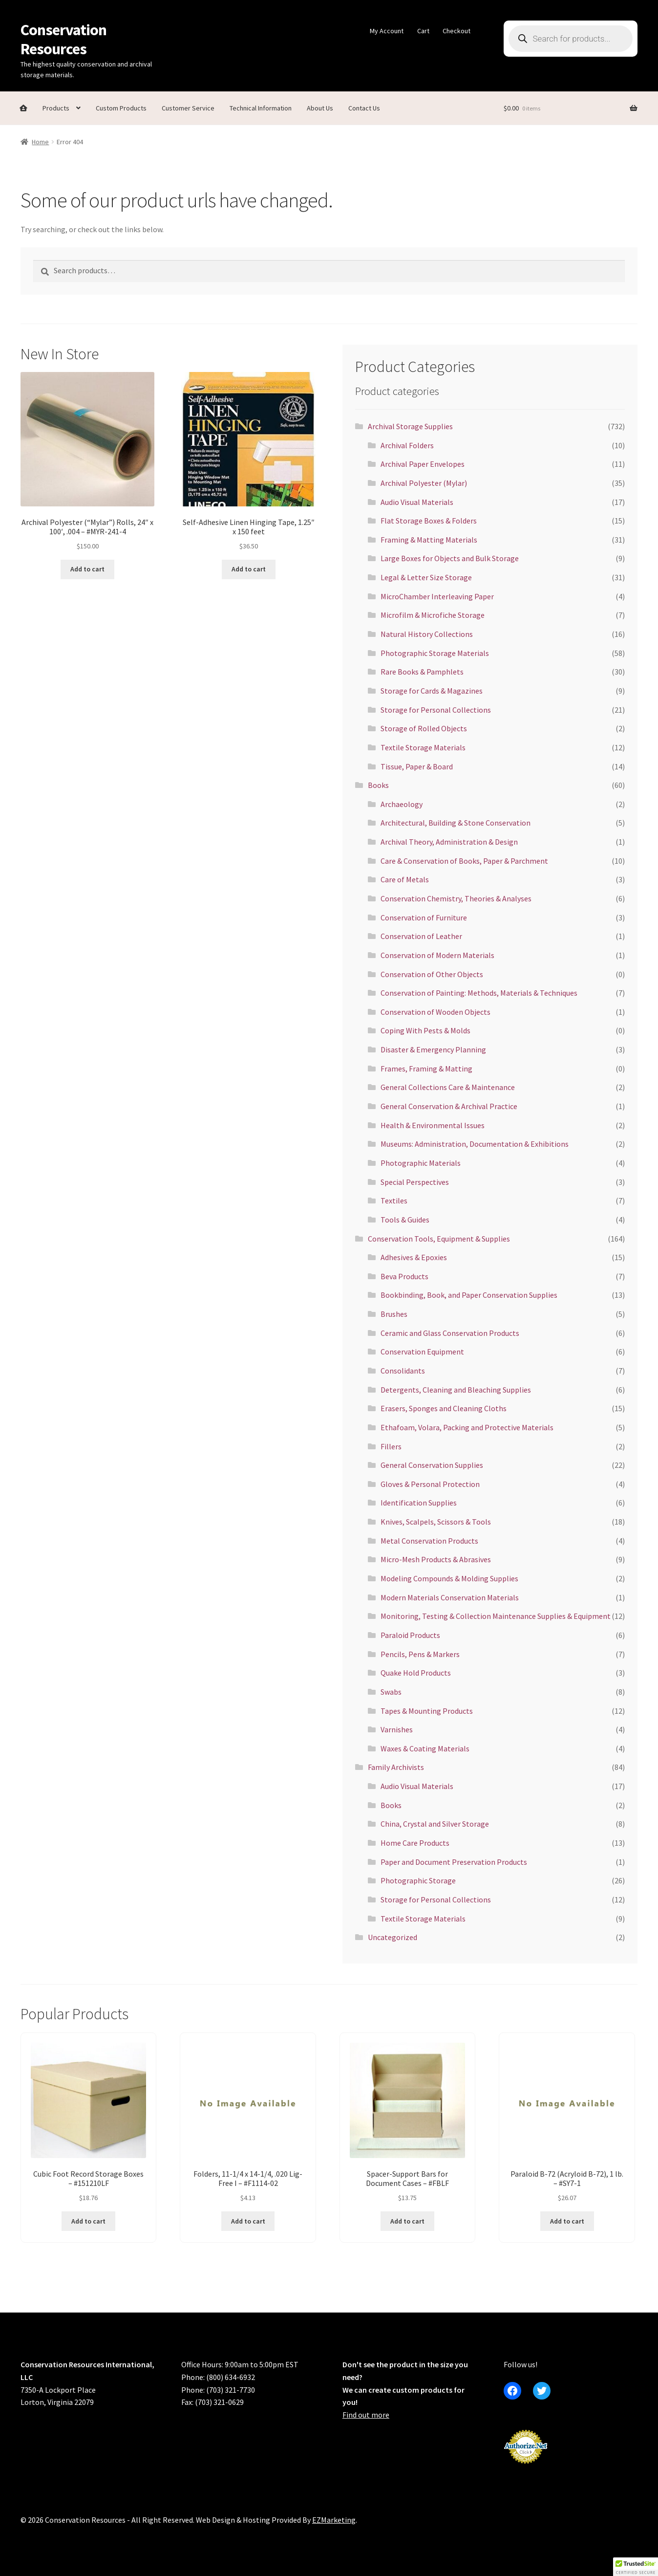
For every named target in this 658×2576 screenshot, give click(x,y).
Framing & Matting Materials (429, 540)
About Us (320, 108)
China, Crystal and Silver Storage (435, 1824)
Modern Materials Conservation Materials (450, 1597)
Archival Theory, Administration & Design (449, 842)
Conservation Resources (63, 39)
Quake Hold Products (416, 1673)
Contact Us (364, 108)
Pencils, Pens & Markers (420, 1654)
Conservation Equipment (422, 1351)
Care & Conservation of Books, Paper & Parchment (464, 861)
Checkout (456, 30)
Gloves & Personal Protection (430, 1484)
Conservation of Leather (421, 936)
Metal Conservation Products (429, 1541)
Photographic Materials (421, 1163)
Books (378, 785)
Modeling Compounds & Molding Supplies (449, 1578)
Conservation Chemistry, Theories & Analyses (456, 898)
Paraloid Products (410, 1635)
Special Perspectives (415, 1182)
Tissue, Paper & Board (417, 766)
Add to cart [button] (87, 569)
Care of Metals (405, 879)
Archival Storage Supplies (410, 426)
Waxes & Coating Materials (425, 1748)
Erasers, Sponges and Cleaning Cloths (444, 1408)
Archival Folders (407, 445)
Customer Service (188, 108)
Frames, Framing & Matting (426, 1068)
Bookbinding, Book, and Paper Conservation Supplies (469, 1295)
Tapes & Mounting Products (427, 1711)
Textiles (394, 1200)
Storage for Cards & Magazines (432, 691)
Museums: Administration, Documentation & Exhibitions (475, 1144)
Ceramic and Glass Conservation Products (450, 1333)
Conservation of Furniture (424, 917)
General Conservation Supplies (432, 1465)
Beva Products (404, 1276)
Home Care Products (415, 1843)
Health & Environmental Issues (433, 1125)
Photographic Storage (418, 1880)
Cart (423, 30)
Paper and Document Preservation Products (454, 1862)
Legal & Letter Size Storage (426, 577)
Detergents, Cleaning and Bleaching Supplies (456, 1390)
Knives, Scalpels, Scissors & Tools (436, 1522)
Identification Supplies (419, 1502)
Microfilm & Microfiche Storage (433, 615)
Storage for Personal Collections (436, 710)
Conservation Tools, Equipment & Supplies (439, 1239)
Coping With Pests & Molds (425, 1030)
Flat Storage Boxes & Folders (429, 520)
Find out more (365, 2415)
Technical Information (261, 108)
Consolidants (403, 1370)
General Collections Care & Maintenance (448, 1087)
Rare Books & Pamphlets (422, 672)
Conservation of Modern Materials (437, 955)
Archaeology (402, 804)
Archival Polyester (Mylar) (424, 483)
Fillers (391, 1446)
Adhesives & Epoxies (414, 1257)
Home (40, 141)
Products (55, 108)
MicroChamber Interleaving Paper (437, 596)
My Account (386, 30)
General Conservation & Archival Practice (449, 1106)
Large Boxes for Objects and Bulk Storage (450, 558)
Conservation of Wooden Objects (435, 1012)
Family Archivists (396, 1767)
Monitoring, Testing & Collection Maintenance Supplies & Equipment (496, 1616)
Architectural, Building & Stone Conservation (456, 823)
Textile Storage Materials (423, 747)
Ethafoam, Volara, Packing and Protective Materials (467, 1427)
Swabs (391, 1692)
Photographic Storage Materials (435, 653)
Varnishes (397, 1729)
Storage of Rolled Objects (424, 728)
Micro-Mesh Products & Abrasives (436, 1559)
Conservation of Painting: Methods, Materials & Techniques (479, 993)
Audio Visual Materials (417, 502)
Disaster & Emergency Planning (433, 1049)
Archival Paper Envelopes (423, 464)
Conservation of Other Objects (432, 974)
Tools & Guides (405, 1219)
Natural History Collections (427, 634)
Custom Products (121, 108)
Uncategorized (392, 1937)
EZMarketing (334, 2520)
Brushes (394, 1314)
